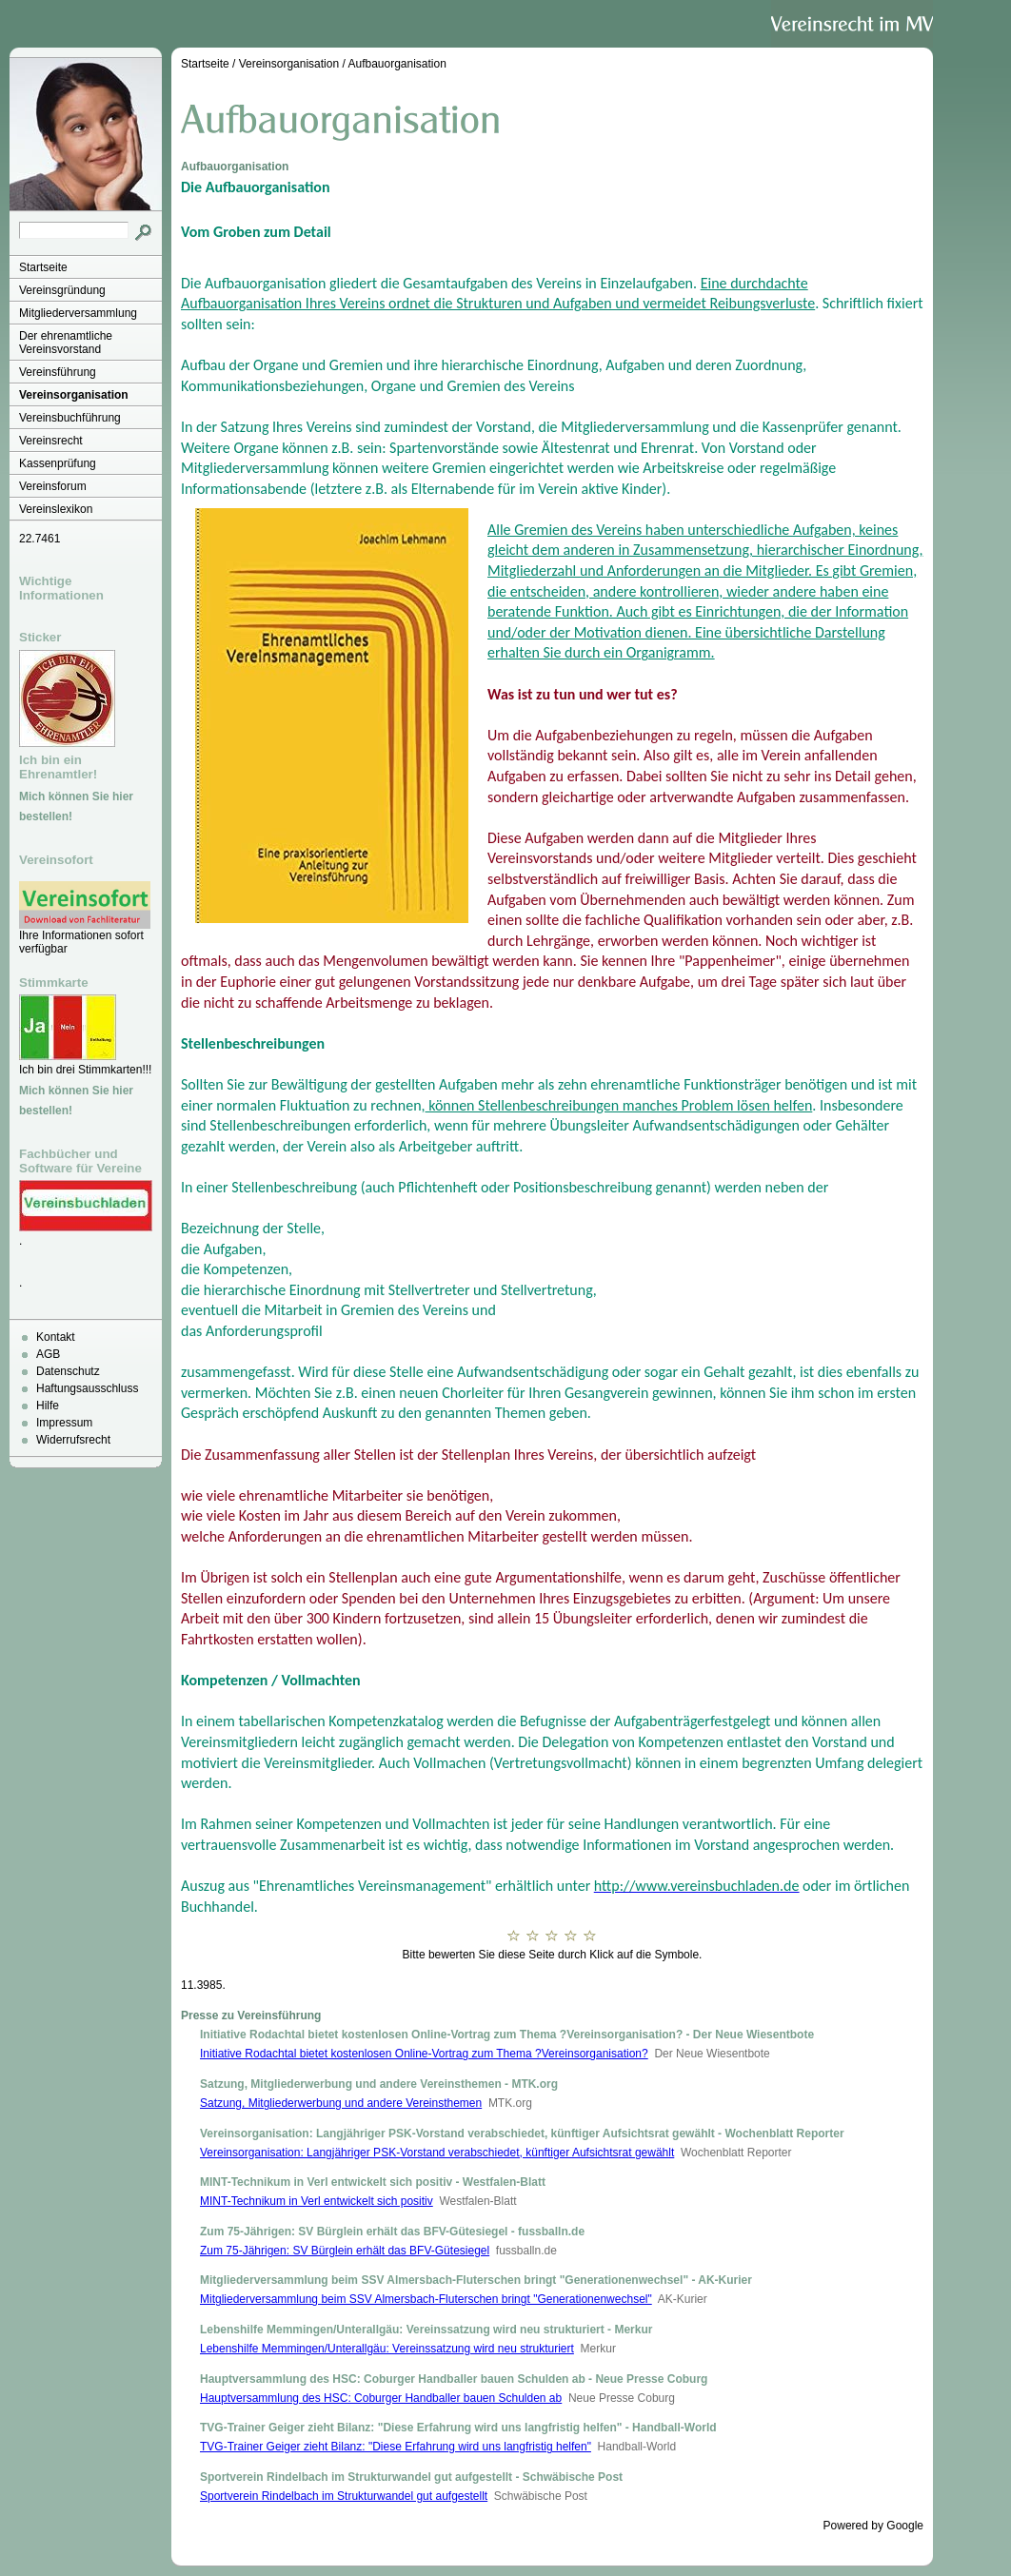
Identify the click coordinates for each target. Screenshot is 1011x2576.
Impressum (64, 1422)
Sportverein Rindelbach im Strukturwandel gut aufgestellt (343, 2496)
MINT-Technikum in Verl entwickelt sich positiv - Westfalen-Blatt (372, 2182)
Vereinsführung (57, 372)
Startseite (43, 267)
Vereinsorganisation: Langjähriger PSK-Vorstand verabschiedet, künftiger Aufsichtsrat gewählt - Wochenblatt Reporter (522, 2133)
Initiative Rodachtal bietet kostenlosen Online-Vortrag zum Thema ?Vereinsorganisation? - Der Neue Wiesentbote (507, 2034)
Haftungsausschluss (87, 1388)
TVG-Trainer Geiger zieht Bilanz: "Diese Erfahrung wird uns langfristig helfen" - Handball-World (458, 2427)
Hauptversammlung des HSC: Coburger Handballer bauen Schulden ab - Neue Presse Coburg (453, 2379)
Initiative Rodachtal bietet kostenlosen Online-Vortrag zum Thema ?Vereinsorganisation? (424, 2053)
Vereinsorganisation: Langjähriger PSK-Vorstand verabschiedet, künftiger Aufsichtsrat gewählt (437, 2152)
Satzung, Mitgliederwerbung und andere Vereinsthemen (341, 2103)
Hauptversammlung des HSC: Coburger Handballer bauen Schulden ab (381, 2398)
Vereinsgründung (62, 290)
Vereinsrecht (51, 440)
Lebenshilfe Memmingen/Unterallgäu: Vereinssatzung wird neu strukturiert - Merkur (426, 2329)
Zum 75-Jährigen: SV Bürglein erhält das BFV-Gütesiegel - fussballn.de (392, 2231)
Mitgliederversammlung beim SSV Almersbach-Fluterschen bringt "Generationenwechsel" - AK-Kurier (476, 2280)
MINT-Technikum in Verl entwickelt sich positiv (316, 2201)
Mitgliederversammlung (78, 313)
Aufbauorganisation (396, 63)
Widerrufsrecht (73, 1439)
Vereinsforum (53, 486)
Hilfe (47, 1405)
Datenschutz (68, 1371)
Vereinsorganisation (74, 395)
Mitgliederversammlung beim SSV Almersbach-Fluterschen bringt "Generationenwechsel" (426, 2299)
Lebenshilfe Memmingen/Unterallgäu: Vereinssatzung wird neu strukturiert (387, 2348)
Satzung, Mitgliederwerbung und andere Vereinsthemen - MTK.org (379, 2084)
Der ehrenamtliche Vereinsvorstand (65, 342)
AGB (48, 1354)
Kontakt (55, 1337)
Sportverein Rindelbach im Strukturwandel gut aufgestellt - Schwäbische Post (411, 2477)
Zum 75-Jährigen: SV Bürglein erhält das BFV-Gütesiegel (344, 2250)
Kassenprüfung (57, 463)
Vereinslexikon (55, 509)
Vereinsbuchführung (70, 417)
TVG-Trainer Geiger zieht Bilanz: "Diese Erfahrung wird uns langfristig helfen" (395, 2446)
